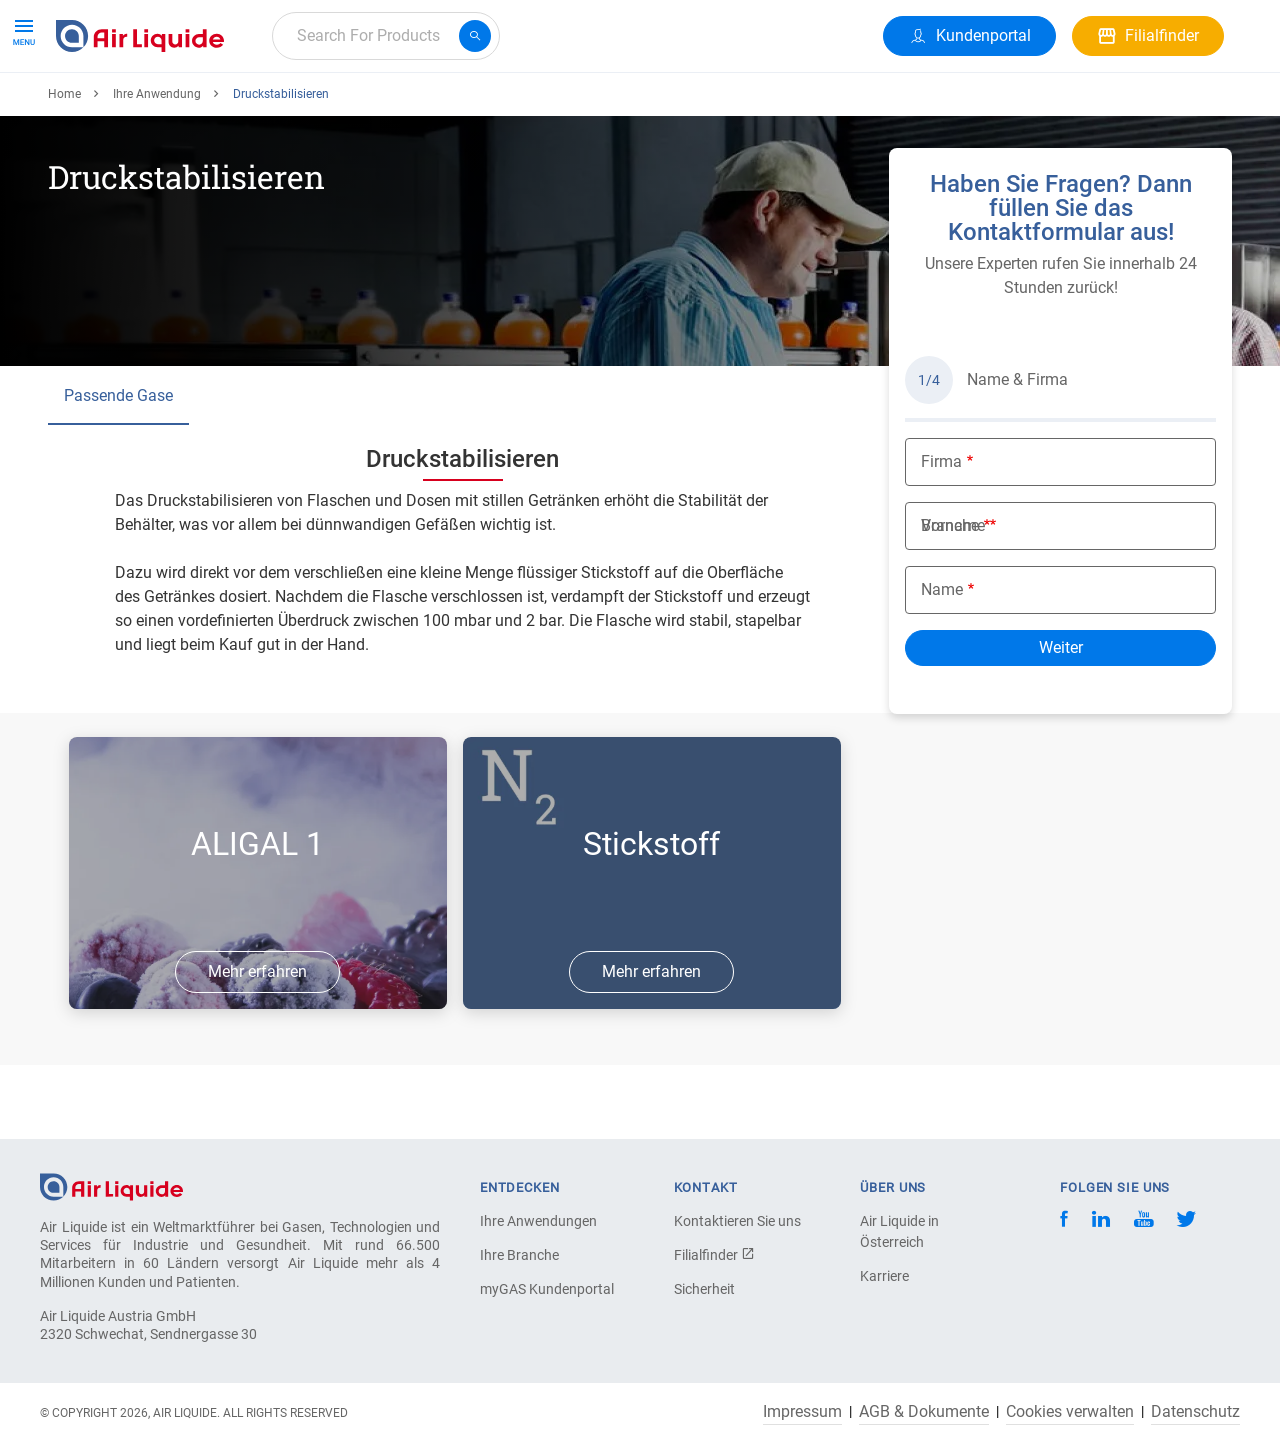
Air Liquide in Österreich (899, 1231)
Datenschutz (1195, 1412)
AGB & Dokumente (924, 1412)
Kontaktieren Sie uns (737, 1221)
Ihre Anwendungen (538, 1221)
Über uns (516, 107)
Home (64, 167)
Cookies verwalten (1070, 1412)
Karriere (426, 107)
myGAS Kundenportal (547, 1289)
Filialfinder (714, 1255)
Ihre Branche (519, 1255)
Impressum (802, 1412)
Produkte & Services (134, 107)
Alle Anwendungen (301, 107)
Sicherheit (704, 1289)
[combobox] (386, 36)
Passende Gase (118, 468)
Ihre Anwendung (157, 167)
